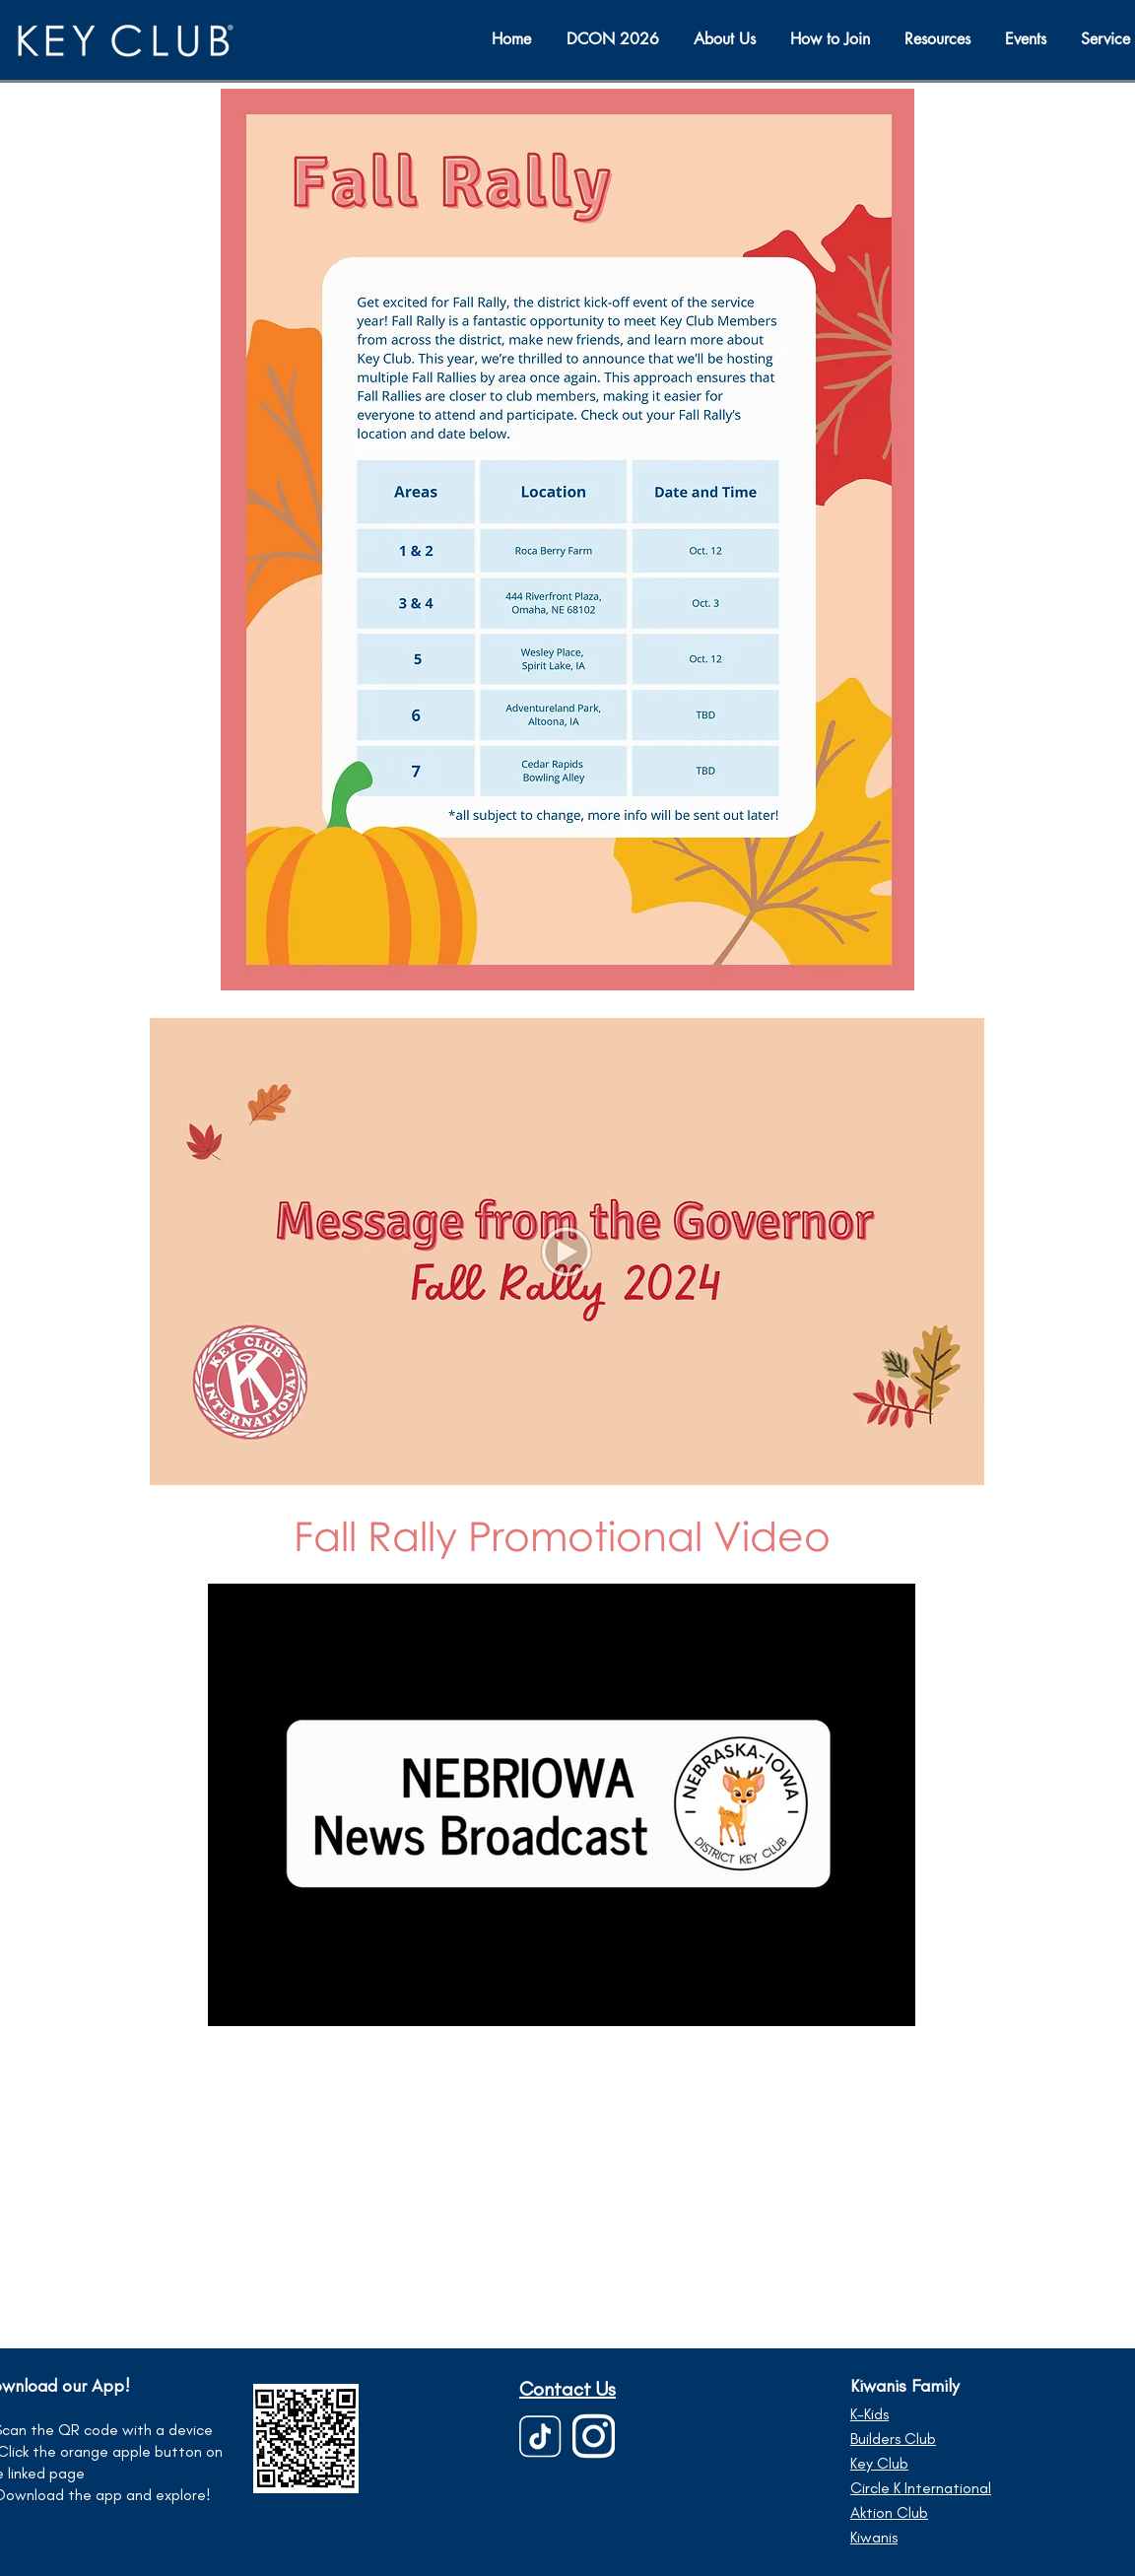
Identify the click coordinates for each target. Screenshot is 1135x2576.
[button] (1028, 39)
